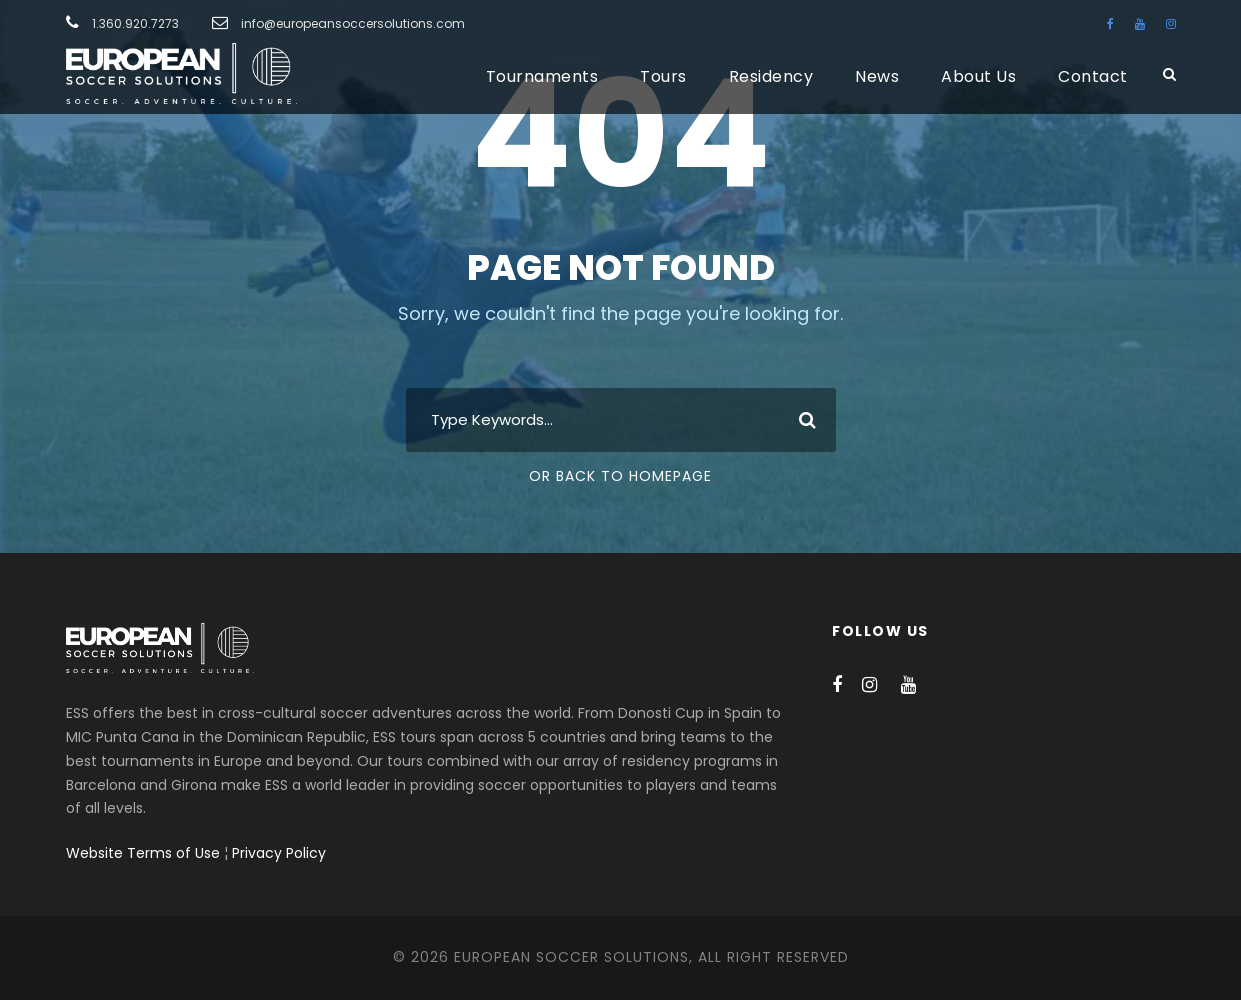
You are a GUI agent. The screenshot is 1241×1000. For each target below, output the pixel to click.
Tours (663, 76)
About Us (978, 76)
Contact (1093, 76)
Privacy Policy (279, 853)
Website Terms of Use (143, 853)
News (877, 76)
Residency (771, 76)
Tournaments (542, 76)
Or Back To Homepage (620, 476)
